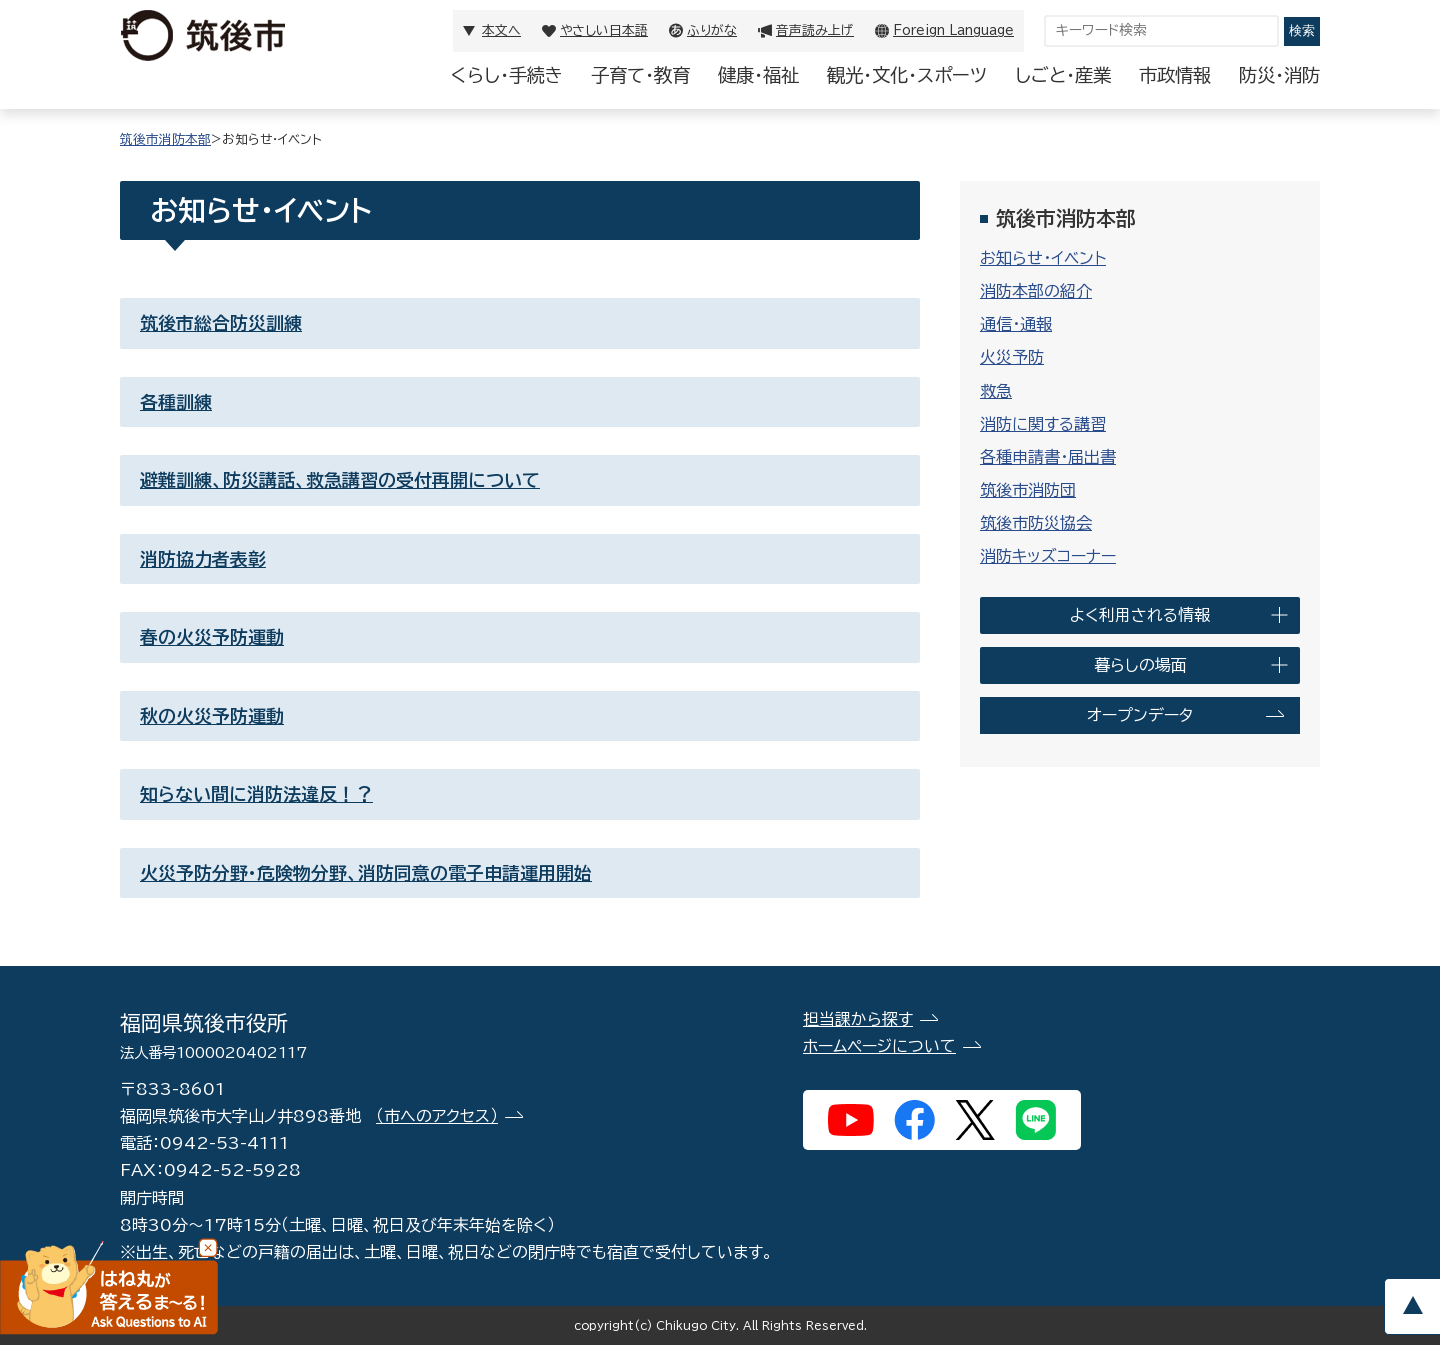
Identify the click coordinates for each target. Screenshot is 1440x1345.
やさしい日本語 (604, 30)
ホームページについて (879, 1046)
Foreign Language (953, 30)
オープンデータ (1140, 715)
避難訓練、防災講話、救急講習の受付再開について (340, 480)
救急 (996, 391)
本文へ (501, 30)
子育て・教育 (640, 75)
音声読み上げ (815, 30)
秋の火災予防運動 (212, 716)
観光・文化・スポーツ (907, 75)
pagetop (1412, 1306)
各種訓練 (176, 402)
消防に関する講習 (1043, 424)
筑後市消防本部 (165, 139)
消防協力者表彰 (203, 559)
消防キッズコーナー (1048, 556)
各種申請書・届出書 (1048, 457)
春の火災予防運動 (212, 637)
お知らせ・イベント (1043, 258)
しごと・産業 (1063, 75)
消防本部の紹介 (1036, 291)
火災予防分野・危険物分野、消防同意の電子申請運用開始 (366, 873)
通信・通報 (1016, 324)
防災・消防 (1279, 75)
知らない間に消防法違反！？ (256, 794)
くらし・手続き (507, 75)
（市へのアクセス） (437, 1116)
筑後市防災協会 (1036, 523)
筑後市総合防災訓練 (221, 323)
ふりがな (712, 30)
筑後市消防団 (1028, 490)
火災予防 (1012, 357)
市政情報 (1175, 75)
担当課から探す (858, 1019)
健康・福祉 (758, 75)
